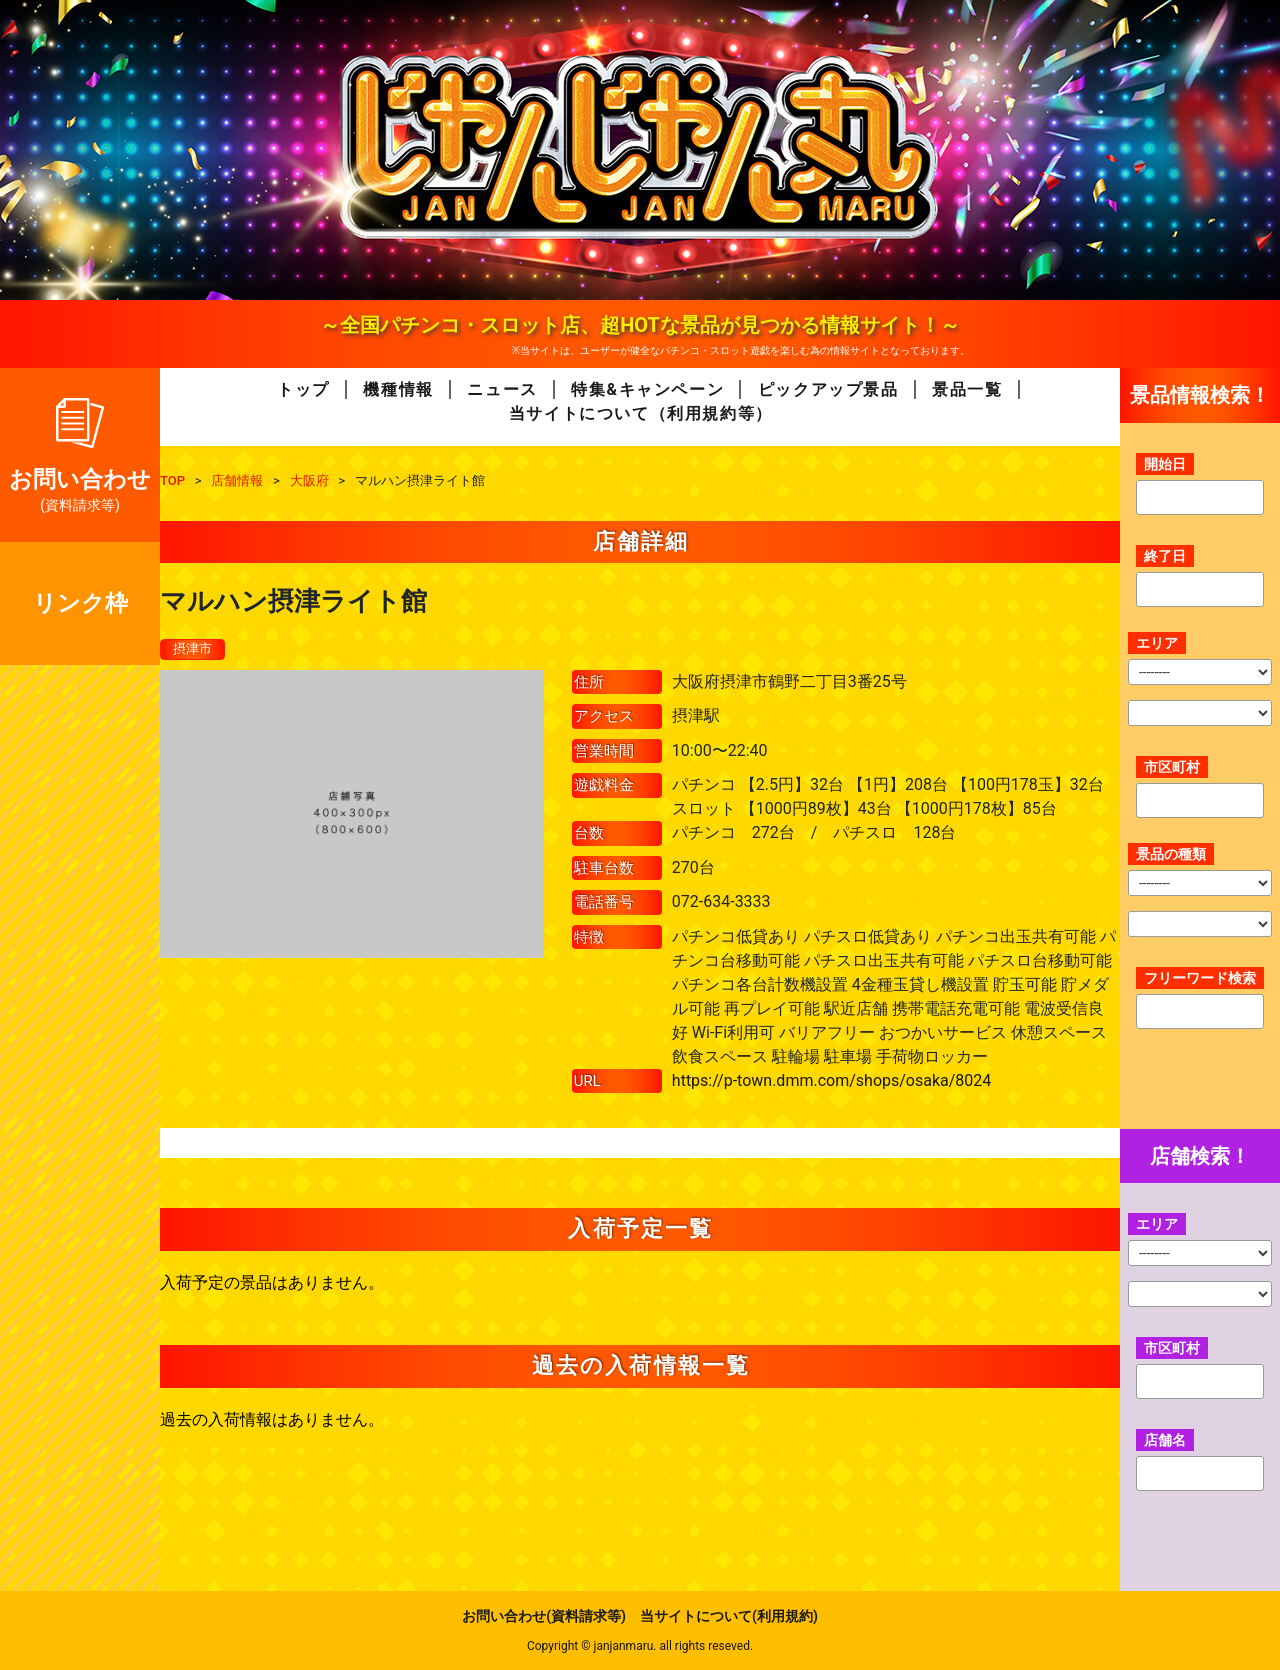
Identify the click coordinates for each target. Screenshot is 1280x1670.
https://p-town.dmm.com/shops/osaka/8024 (831, 1080)
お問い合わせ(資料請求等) (544, 1616)
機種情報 (398, 389)
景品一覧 (967, 389)
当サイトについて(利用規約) (729, 1616)
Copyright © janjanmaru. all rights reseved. (640, 1646)
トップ (303, 389)
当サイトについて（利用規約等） (641, 413)
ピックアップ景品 (828, 389)
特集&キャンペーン (647, 389)
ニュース (502, 389)
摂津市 (194, 649)
